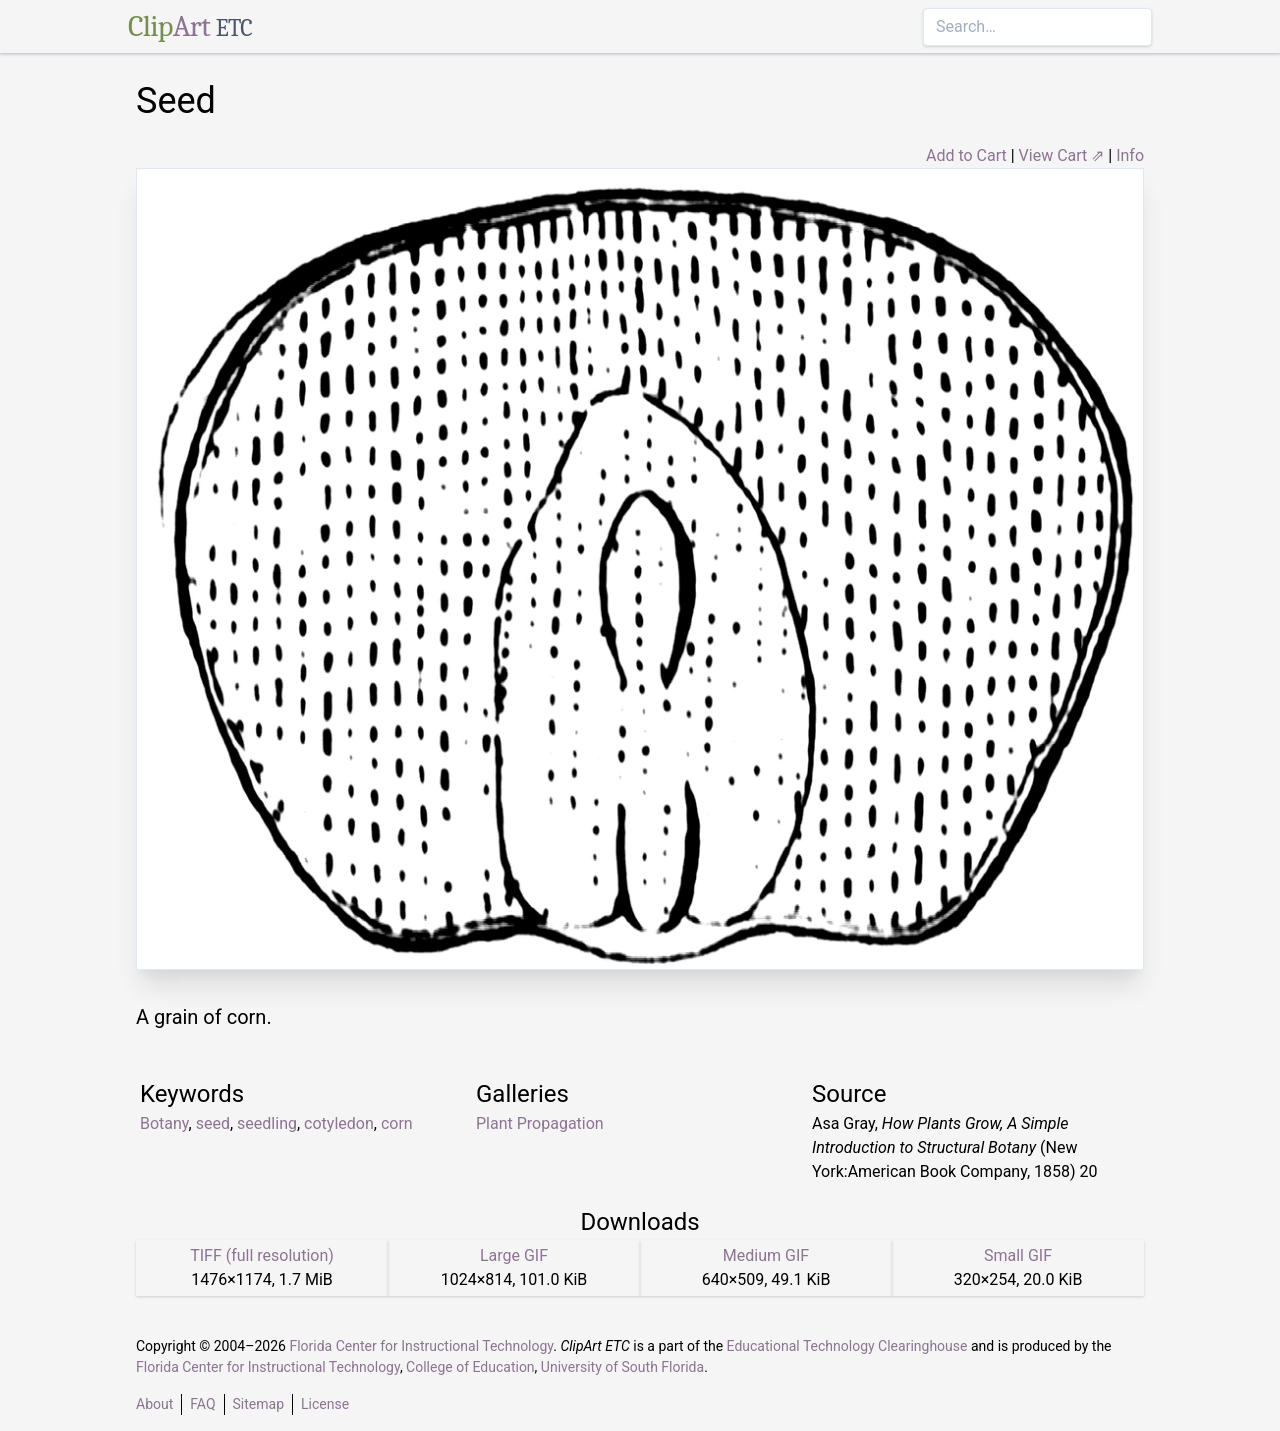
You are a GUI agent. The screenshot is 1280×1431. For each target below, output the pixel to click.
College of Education (470, 1367)
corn (397, 1123)
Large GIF (514, 1255)
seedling (267, 1123)
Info (1130, 155)
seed (213, 1123)
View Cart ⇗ (1062, 155)
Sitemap (258, 1404)
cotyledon (339, 1123)
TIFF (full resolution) (262, 1255)
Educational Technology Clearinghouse (847, 1346)
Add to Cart (966, 155)
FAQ (202, 1404)
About (154, 1404)
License (325, 1404)
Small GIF (1018, 1255)
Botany (164, 1123)
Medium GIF (766, 1255)
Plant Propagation (540, 1123)
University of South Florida (622, 1367)
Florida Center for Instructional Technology (421, 1346)
